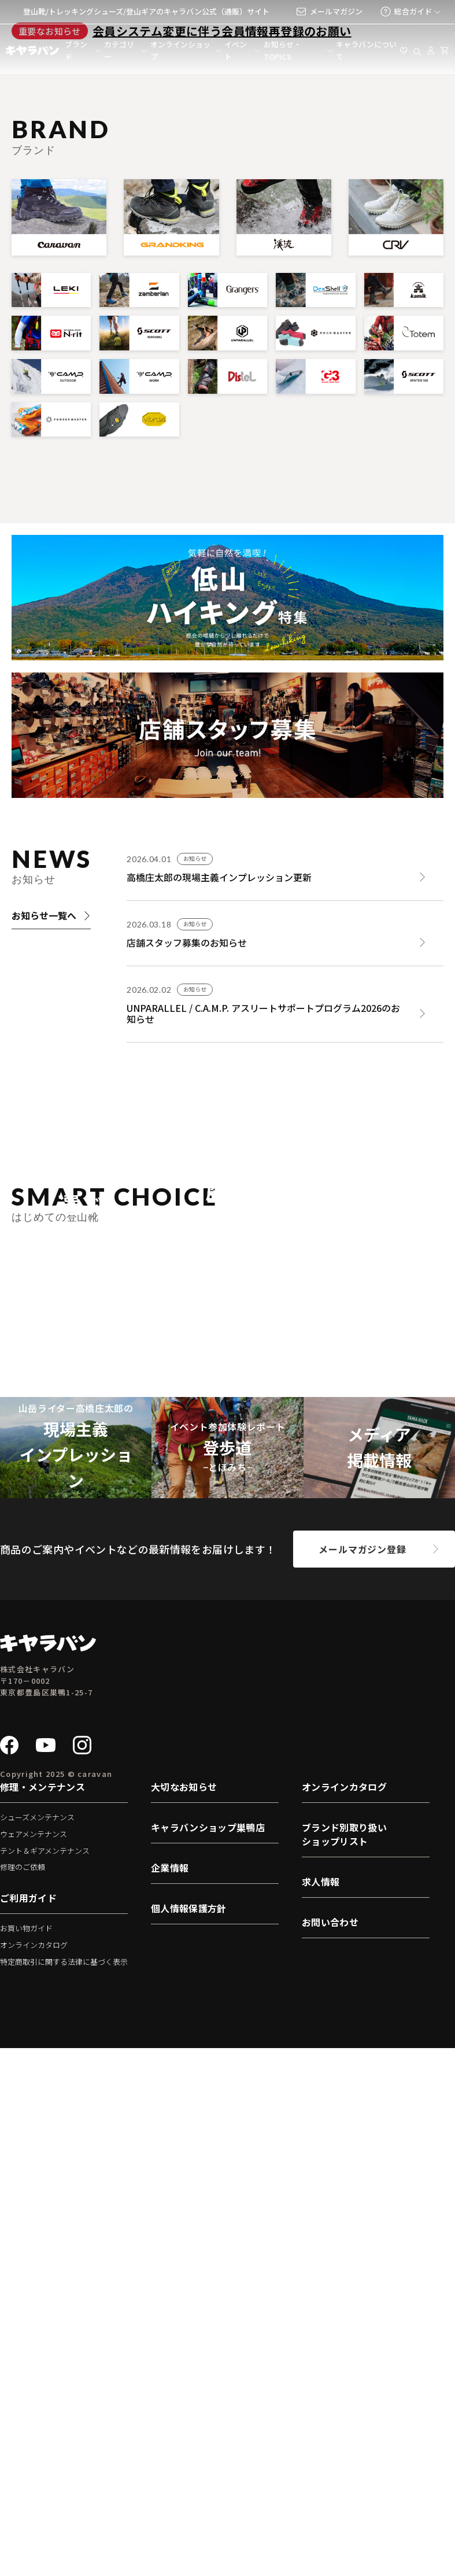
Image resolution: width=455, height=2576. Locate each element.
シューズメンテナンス (37, 2345)
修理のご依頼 (22, 2395)
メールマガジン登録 (362, 2077)
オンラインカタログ (34, 2473)
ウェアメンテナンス (33, 2361)
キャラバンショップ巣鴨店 (208, 2356)
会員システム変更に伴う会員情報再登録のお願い (222, 261)
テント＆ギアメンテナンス (45, 2378)
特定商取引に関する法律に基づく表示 (64, 2489)
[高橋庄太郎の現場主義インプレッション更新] (285, 1102)
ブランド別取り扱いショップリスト (344, 2363)
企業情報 (169, 2396)
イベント (235, 50)
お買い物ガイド (26, 2456)
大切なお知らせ (184, 2315)
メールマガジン (328, 11)
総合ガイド (406, 11)
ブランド (76, 50)
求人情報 (320, 2410)
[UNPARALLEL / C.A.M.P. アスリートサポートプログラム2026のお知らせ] (285, 1234)
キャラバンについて (366, 50)
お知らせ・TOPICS (282, 50)
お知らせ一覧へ (51, 1145)
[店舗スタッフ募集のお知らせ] (285, 1162)
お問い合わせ (330, 2450)
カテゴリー (119, 50)
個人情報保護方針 (189, 2437)
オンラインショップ (180, 50)
